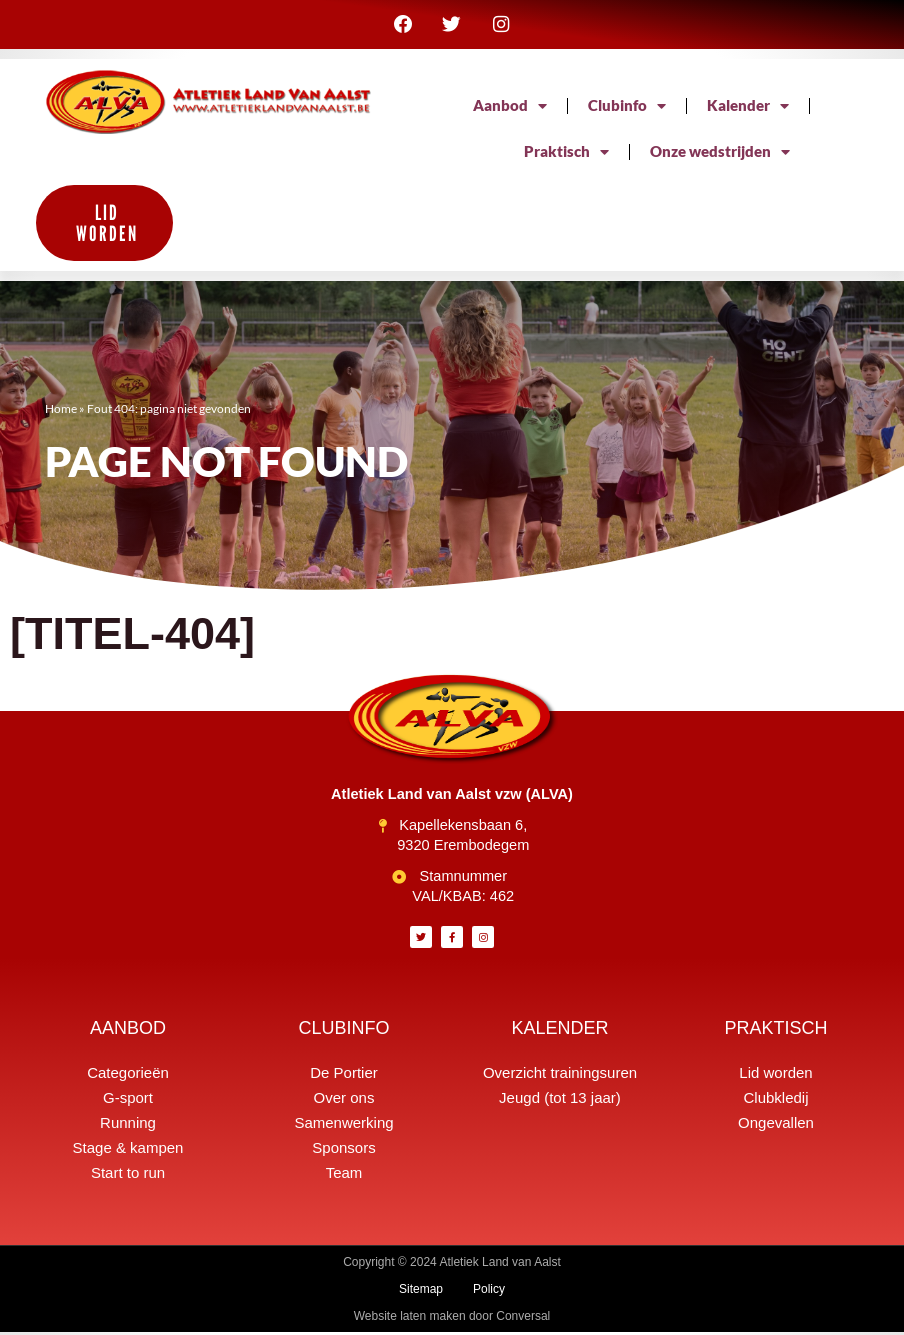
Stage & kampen (128, 1150)
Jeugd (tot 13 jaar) (560, 1100)
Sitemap (421, 1292)
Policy (489, 1292)
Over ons (344, 1100)
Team (344, 1175)
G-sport (128, 1100)
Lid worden (775, 1075)
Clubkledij (775, 1100)
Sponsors (343, 1150)
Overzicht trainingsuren (560, 1075)
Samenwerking (343, 1125)
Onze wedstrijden (720, 155)
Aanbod (510, 109)
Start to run (128, 1175)
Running (128, 1125)
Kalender (748, 109)
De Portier (344, 1075)
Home (61, 411)
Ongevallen (776, 1125)
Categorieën (128, 1075)
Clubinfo (627, 109)
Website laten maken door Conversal (452, 1319)
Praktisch (566, 155)
